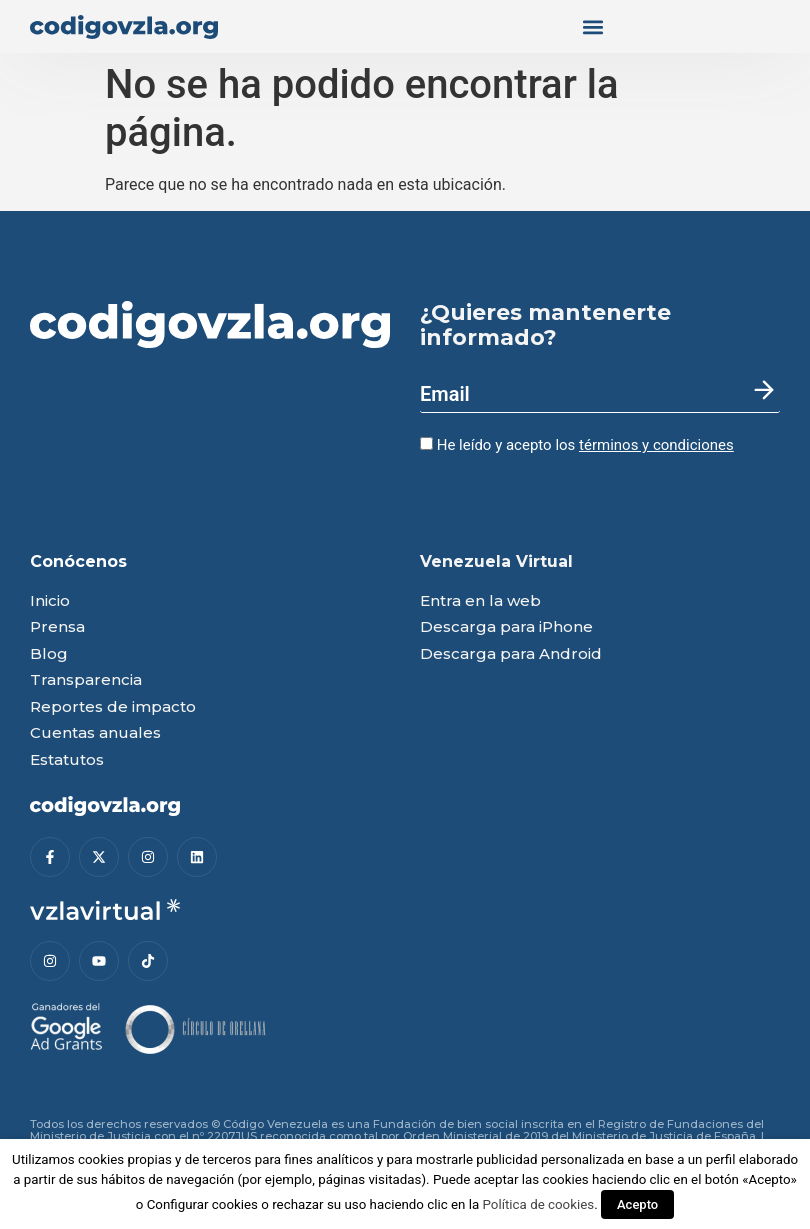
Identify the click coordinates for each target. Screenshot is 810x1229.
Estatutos (67, 760)
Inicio (50, 601)
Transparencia (86, 680)
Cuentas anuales (95, 733)
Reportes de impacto (113, 707)
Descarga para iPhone (506, 627)
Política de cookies (539, 1204)
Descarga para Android (511, 654)
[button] (592, 26)
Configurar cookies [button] (202, 1204)
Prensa (57, 627)
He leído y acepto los (577, 445)
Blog (49, 654)
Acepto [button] (637, 1204)
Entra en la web (480, 601)
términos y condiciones (656, 445)
